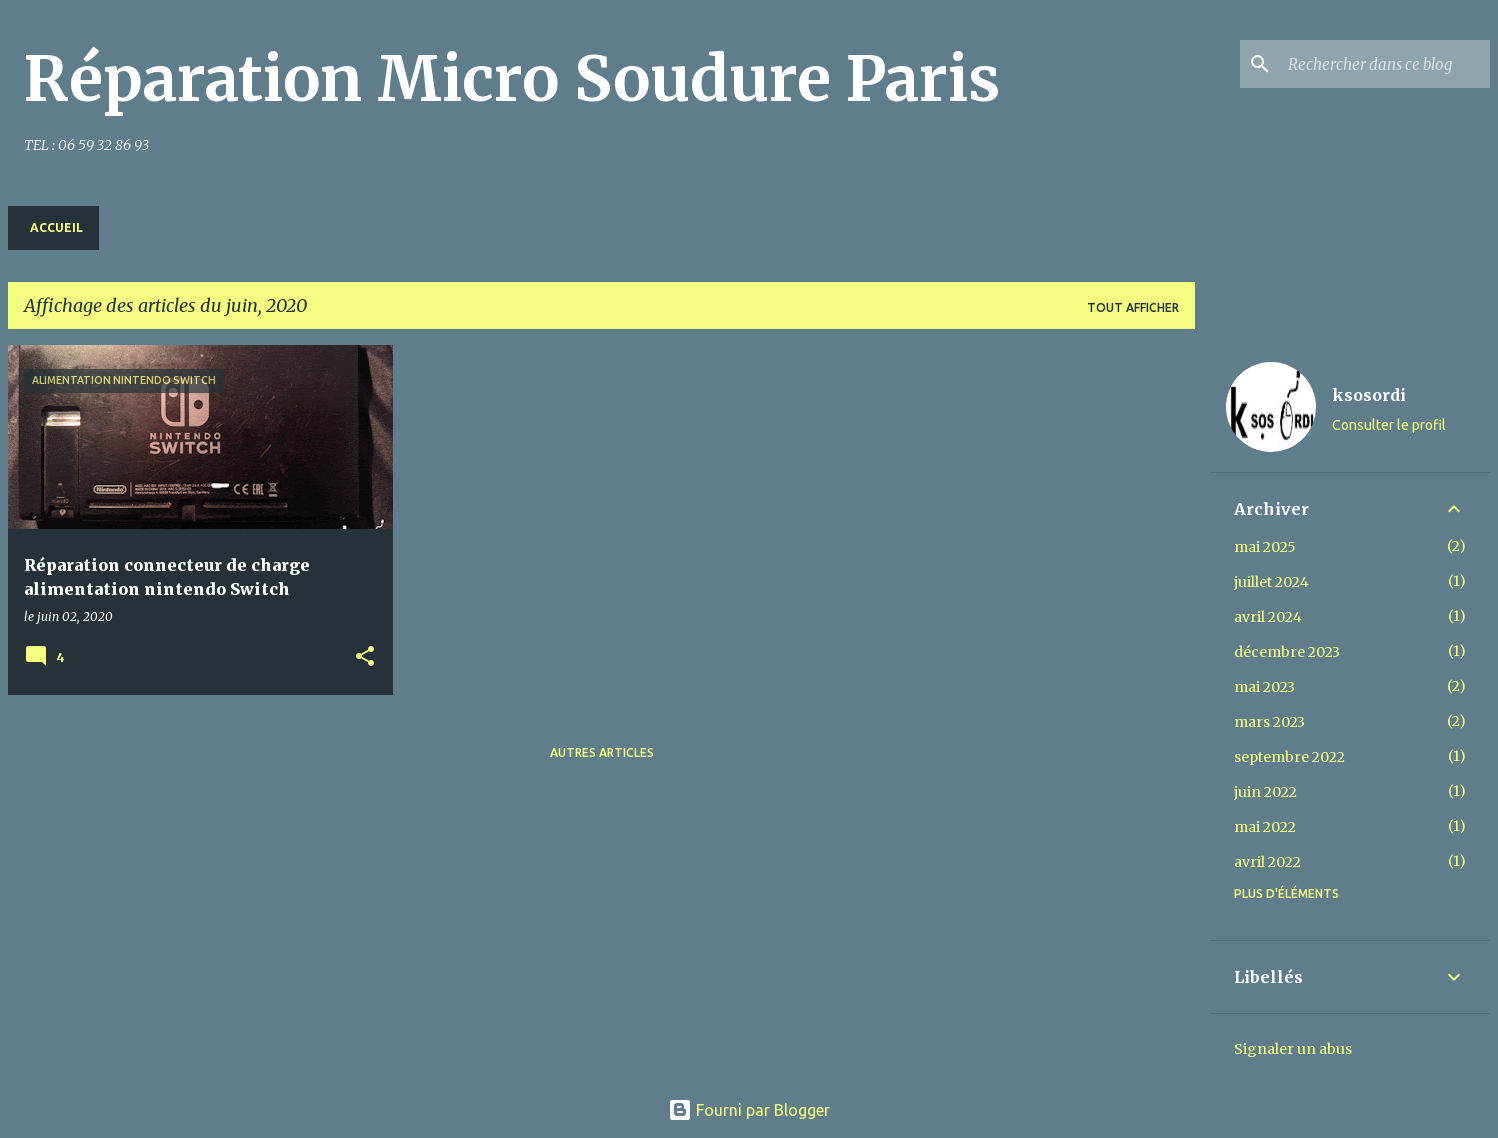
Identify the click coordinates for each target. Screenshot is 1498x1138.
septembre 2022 (1289, 757)
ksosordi (1369, 395)
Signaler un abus (1293, 1049)
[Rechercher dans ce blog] (1385, 64)
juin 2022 (1265, 792)
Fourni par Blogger (749, 1110)
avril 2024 (1268, 617)
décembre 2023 (1287, 652)
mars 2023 (1269, 722)
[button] (365, 657)
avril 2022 (1267, 862)
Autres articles (602, 752)
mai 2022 (1265, 827)
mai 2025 (1265, 547)
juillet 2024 (1271, 582)
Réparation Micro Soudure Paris (512, 79)
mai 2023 (1264, 687)
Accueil (56, 227)
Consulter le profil (1389, 425)
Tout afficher (1133, 307)
